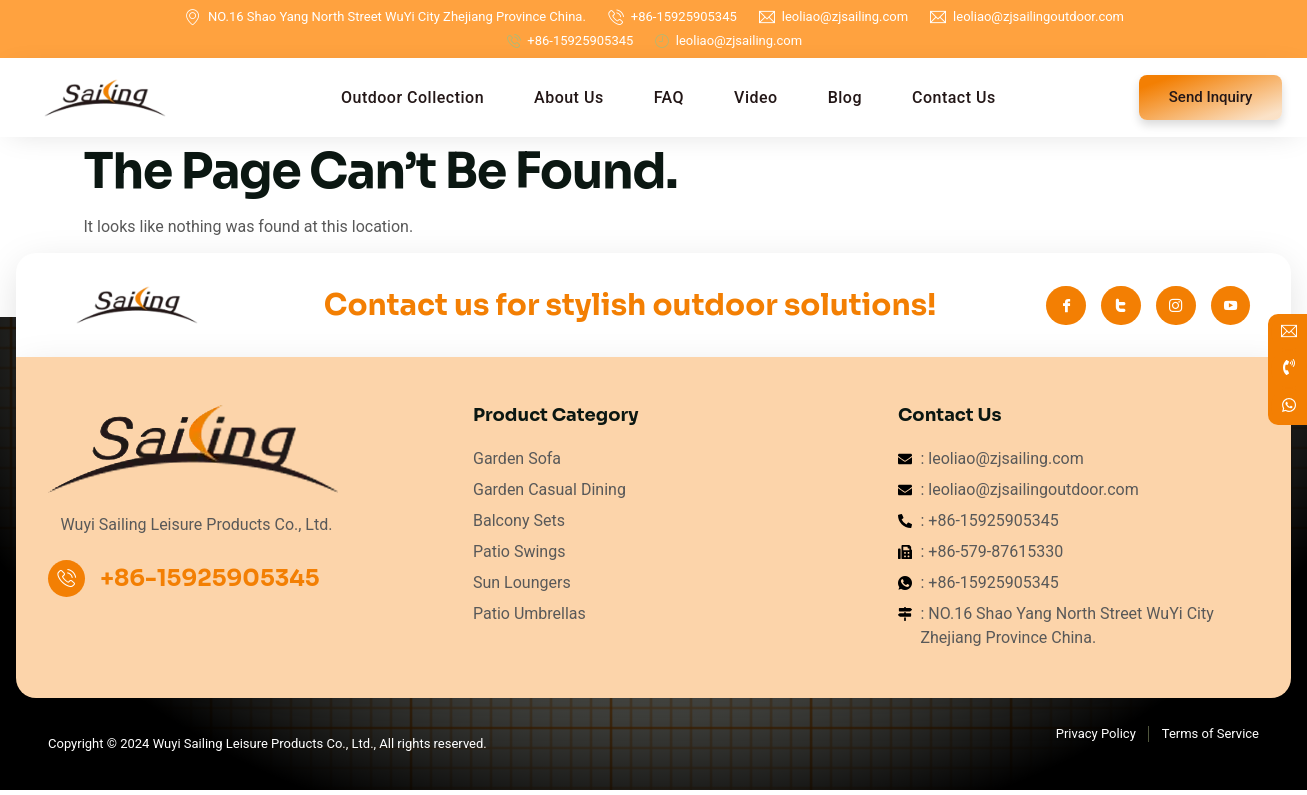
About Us (569, 97)
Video (756, 97)
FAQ (669, 97)
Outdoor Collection (412, 97)
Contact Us (954, 97)
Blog (845, 97)
